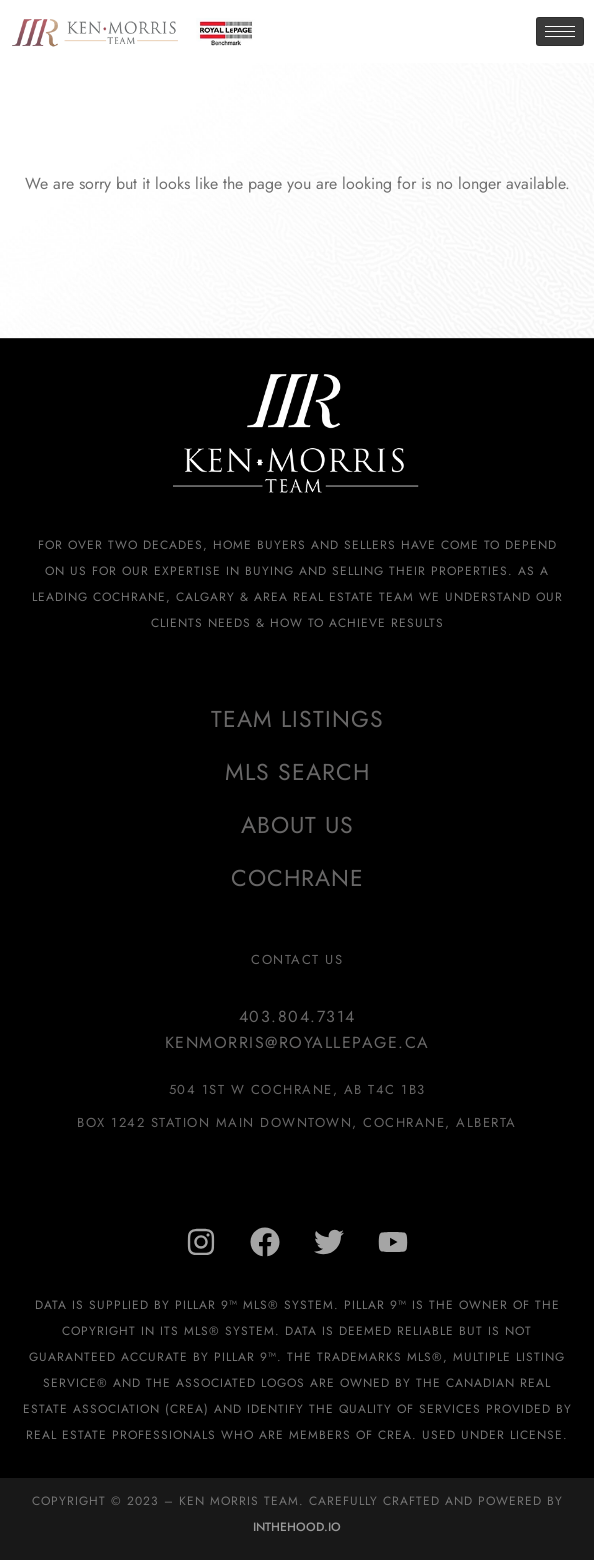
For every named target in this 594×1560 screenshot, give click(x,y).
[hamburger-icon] (560, 31)
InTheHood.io (297, 1527)
